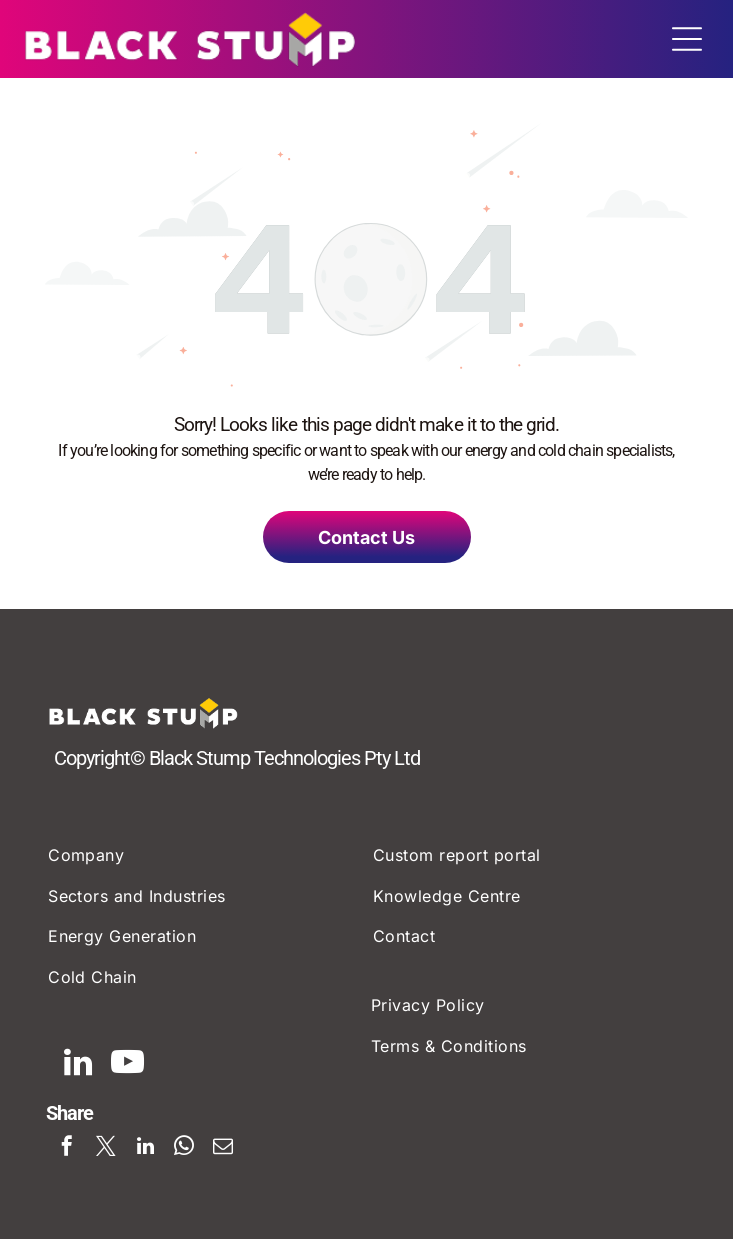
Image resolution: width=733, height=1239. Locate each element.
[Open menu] (687, 39)
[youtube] (127, 1065)
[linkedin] (78, 1065)
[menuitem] (206, 855)
